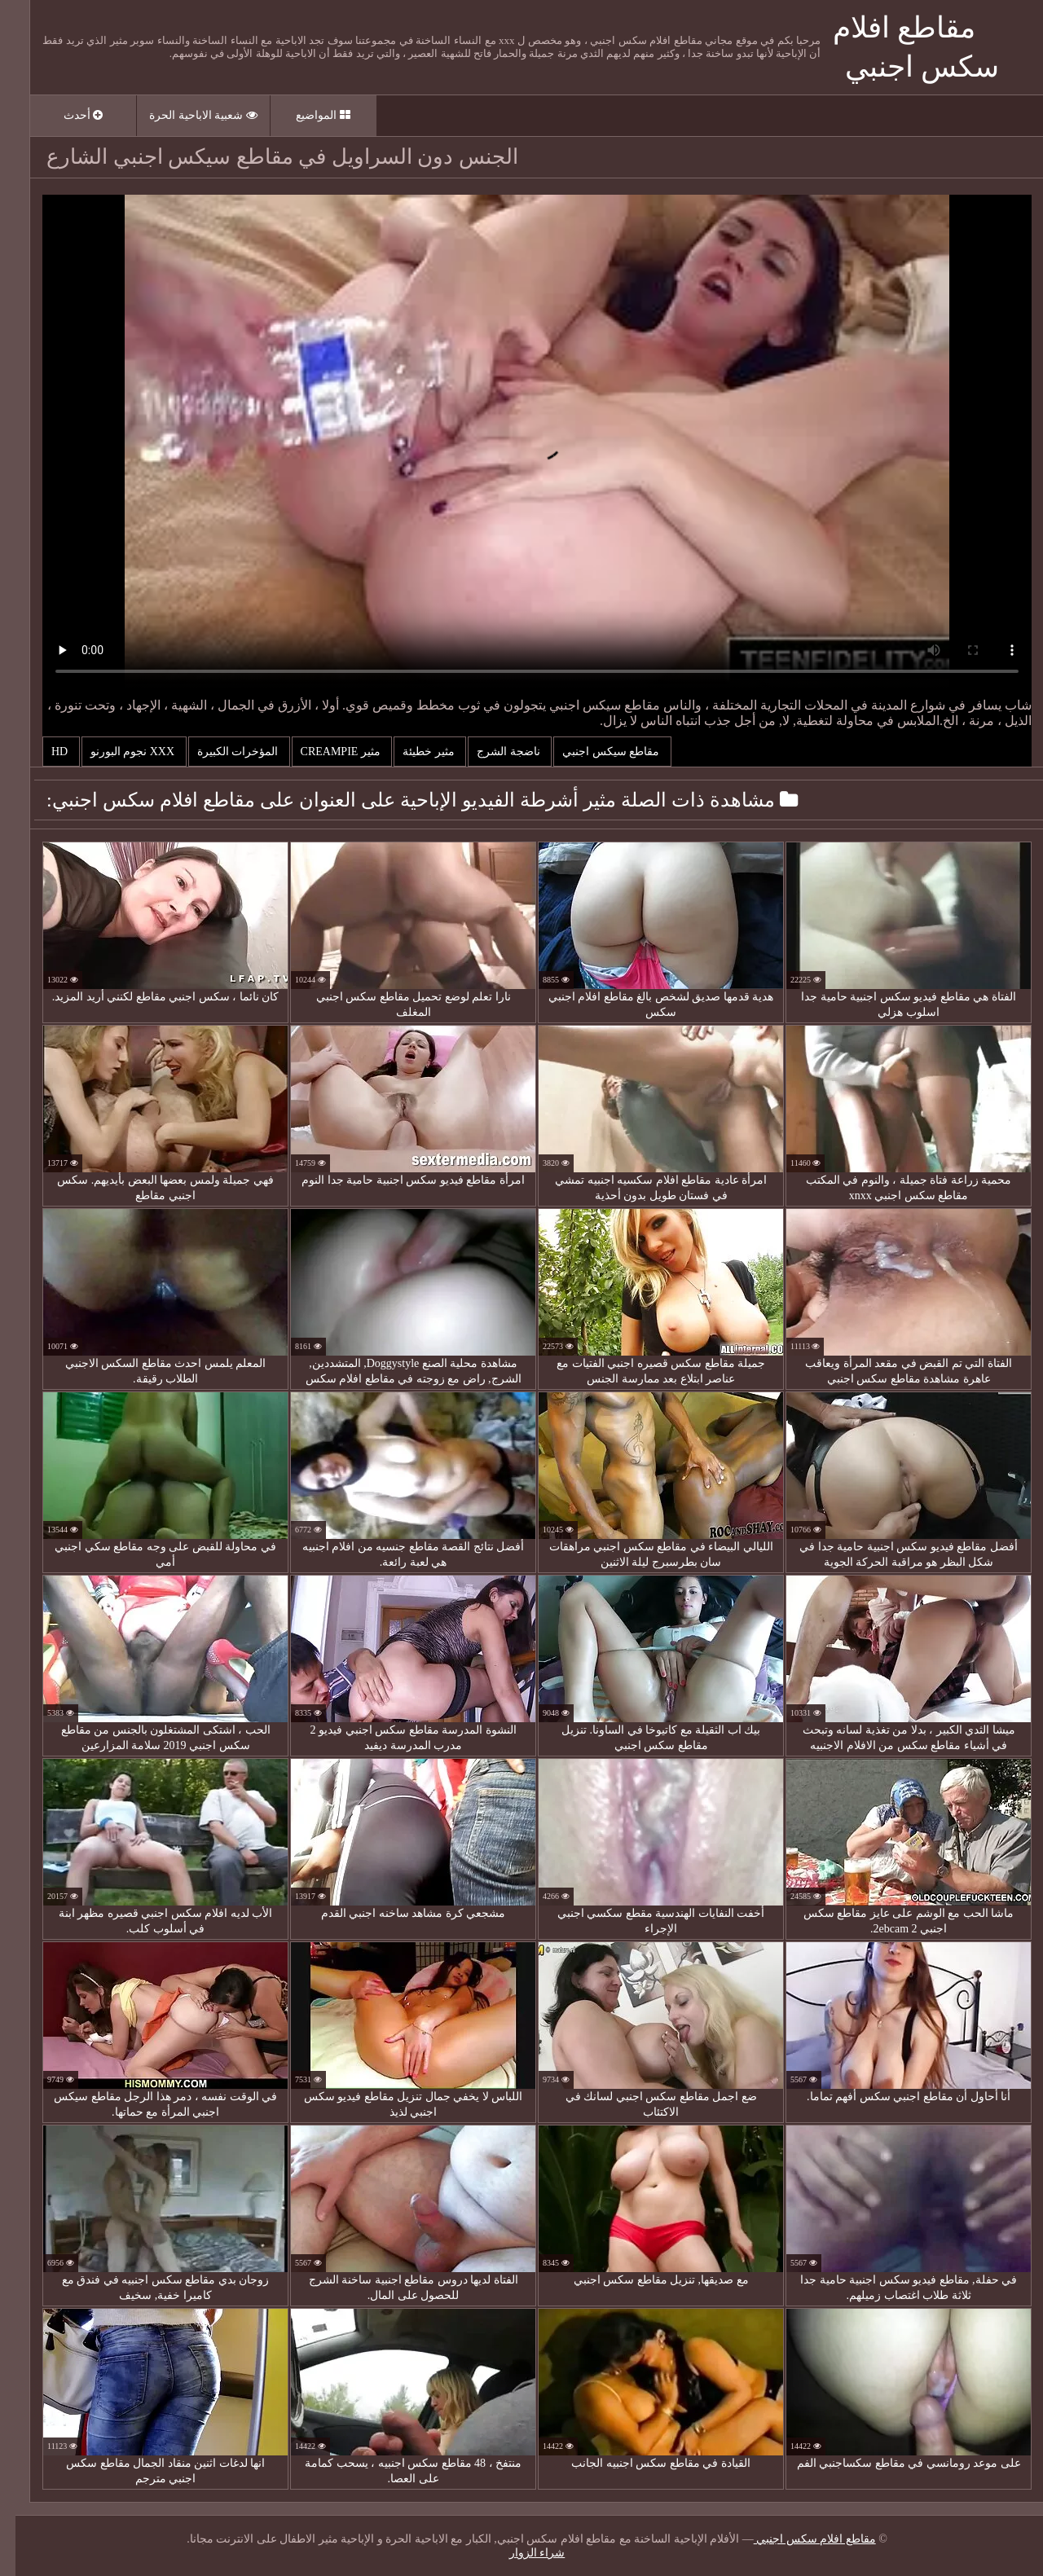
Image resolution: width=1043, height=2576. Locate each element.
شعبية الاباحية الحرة (188, 115)
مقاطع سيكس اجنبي (597, 751)
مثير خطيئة (414, 751)
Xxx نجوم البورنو (118, 751)
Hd (45, 751)
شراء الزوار (522, 2553)
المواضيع (307, 115)
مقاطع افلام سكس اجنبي (799, 2539)
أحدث (68, 115)
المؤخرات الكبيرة (224, 751)
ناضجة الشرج (494, 751)
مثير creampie (326, 751)
